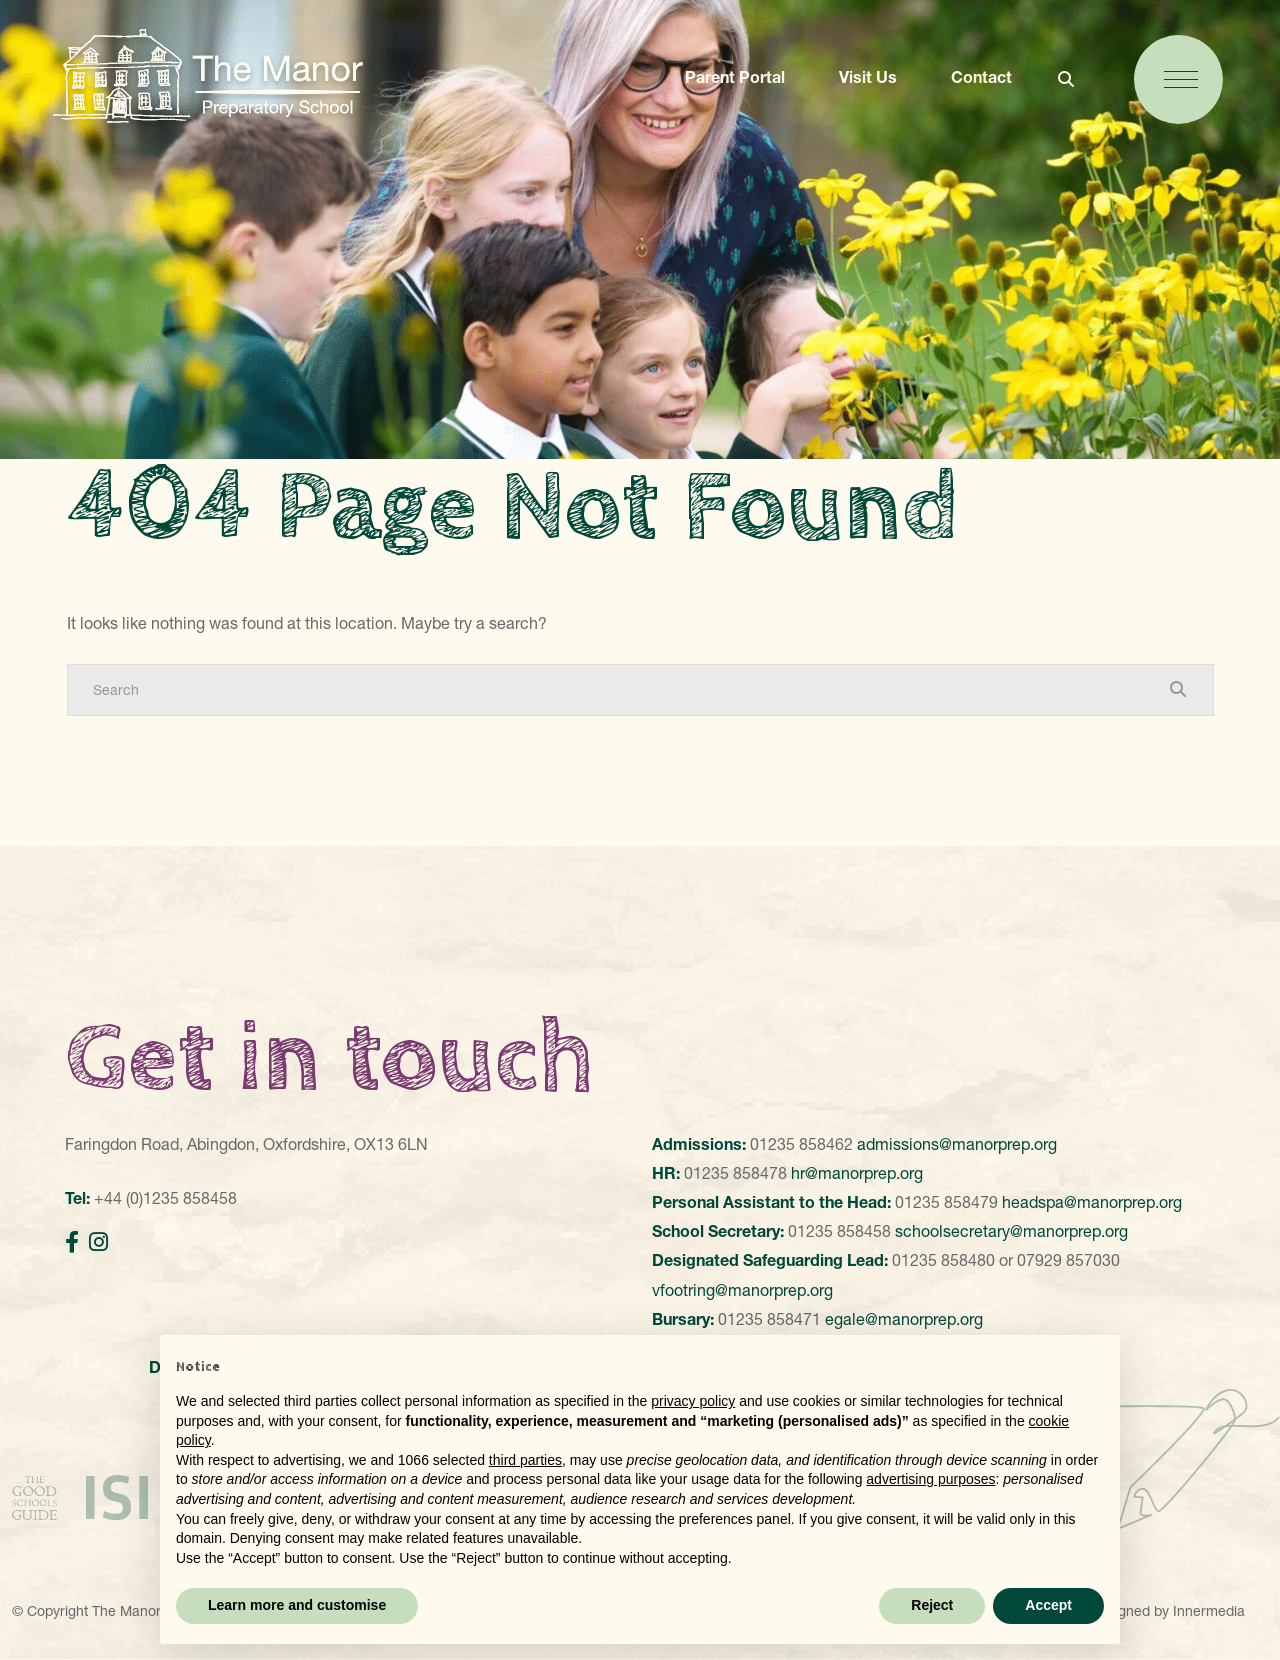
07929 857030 (1068, 1260)
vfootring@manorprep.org (742, 1290)
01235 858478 (735, 1173)
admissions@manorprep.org (957, 1144)
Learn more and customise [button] (297, 1605)
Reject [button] (932, 1605)
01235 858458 (839, 1231)
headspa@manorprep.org (1092, 1202)
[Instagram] (98, 1242)
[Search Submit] (1178, 689)
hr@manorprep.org (857, 1173)
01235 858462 (801, 1144)
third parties (525, 1460)
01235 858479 (946, 1202)
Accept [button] (1048, 1605)
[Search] (620, 690)
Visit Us (868, 77)
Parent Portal (735, 77)
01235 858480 (943, 1260)
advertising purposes (930, 1479)
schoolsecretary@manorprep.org (1011, 1231)
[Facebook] (72, 1242)
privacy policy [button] (693, 1401)
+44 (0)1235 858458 (165, 1198)
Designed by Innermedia (1167, 1611)
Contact (981, 77)
